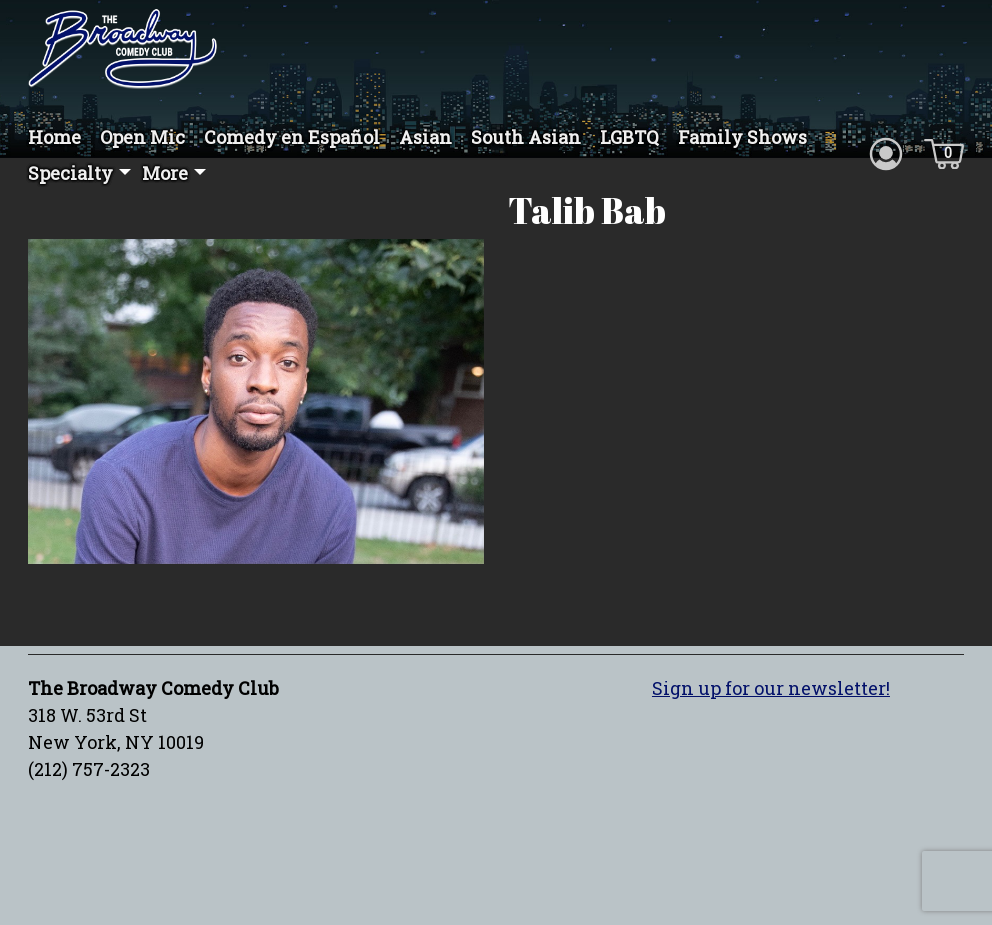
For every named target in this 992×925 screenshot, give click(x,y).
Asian (425, 137)
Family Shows (742, 137)
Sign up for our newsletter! (771, 695)
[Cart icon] (944, 152)
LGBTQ (629, 137)
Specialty (70, 173)
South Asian (526, 137)
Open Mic (142, 137)
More (165, 173)
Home (54, 137)
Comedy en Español (292, 137)
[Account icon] (886, 152)
